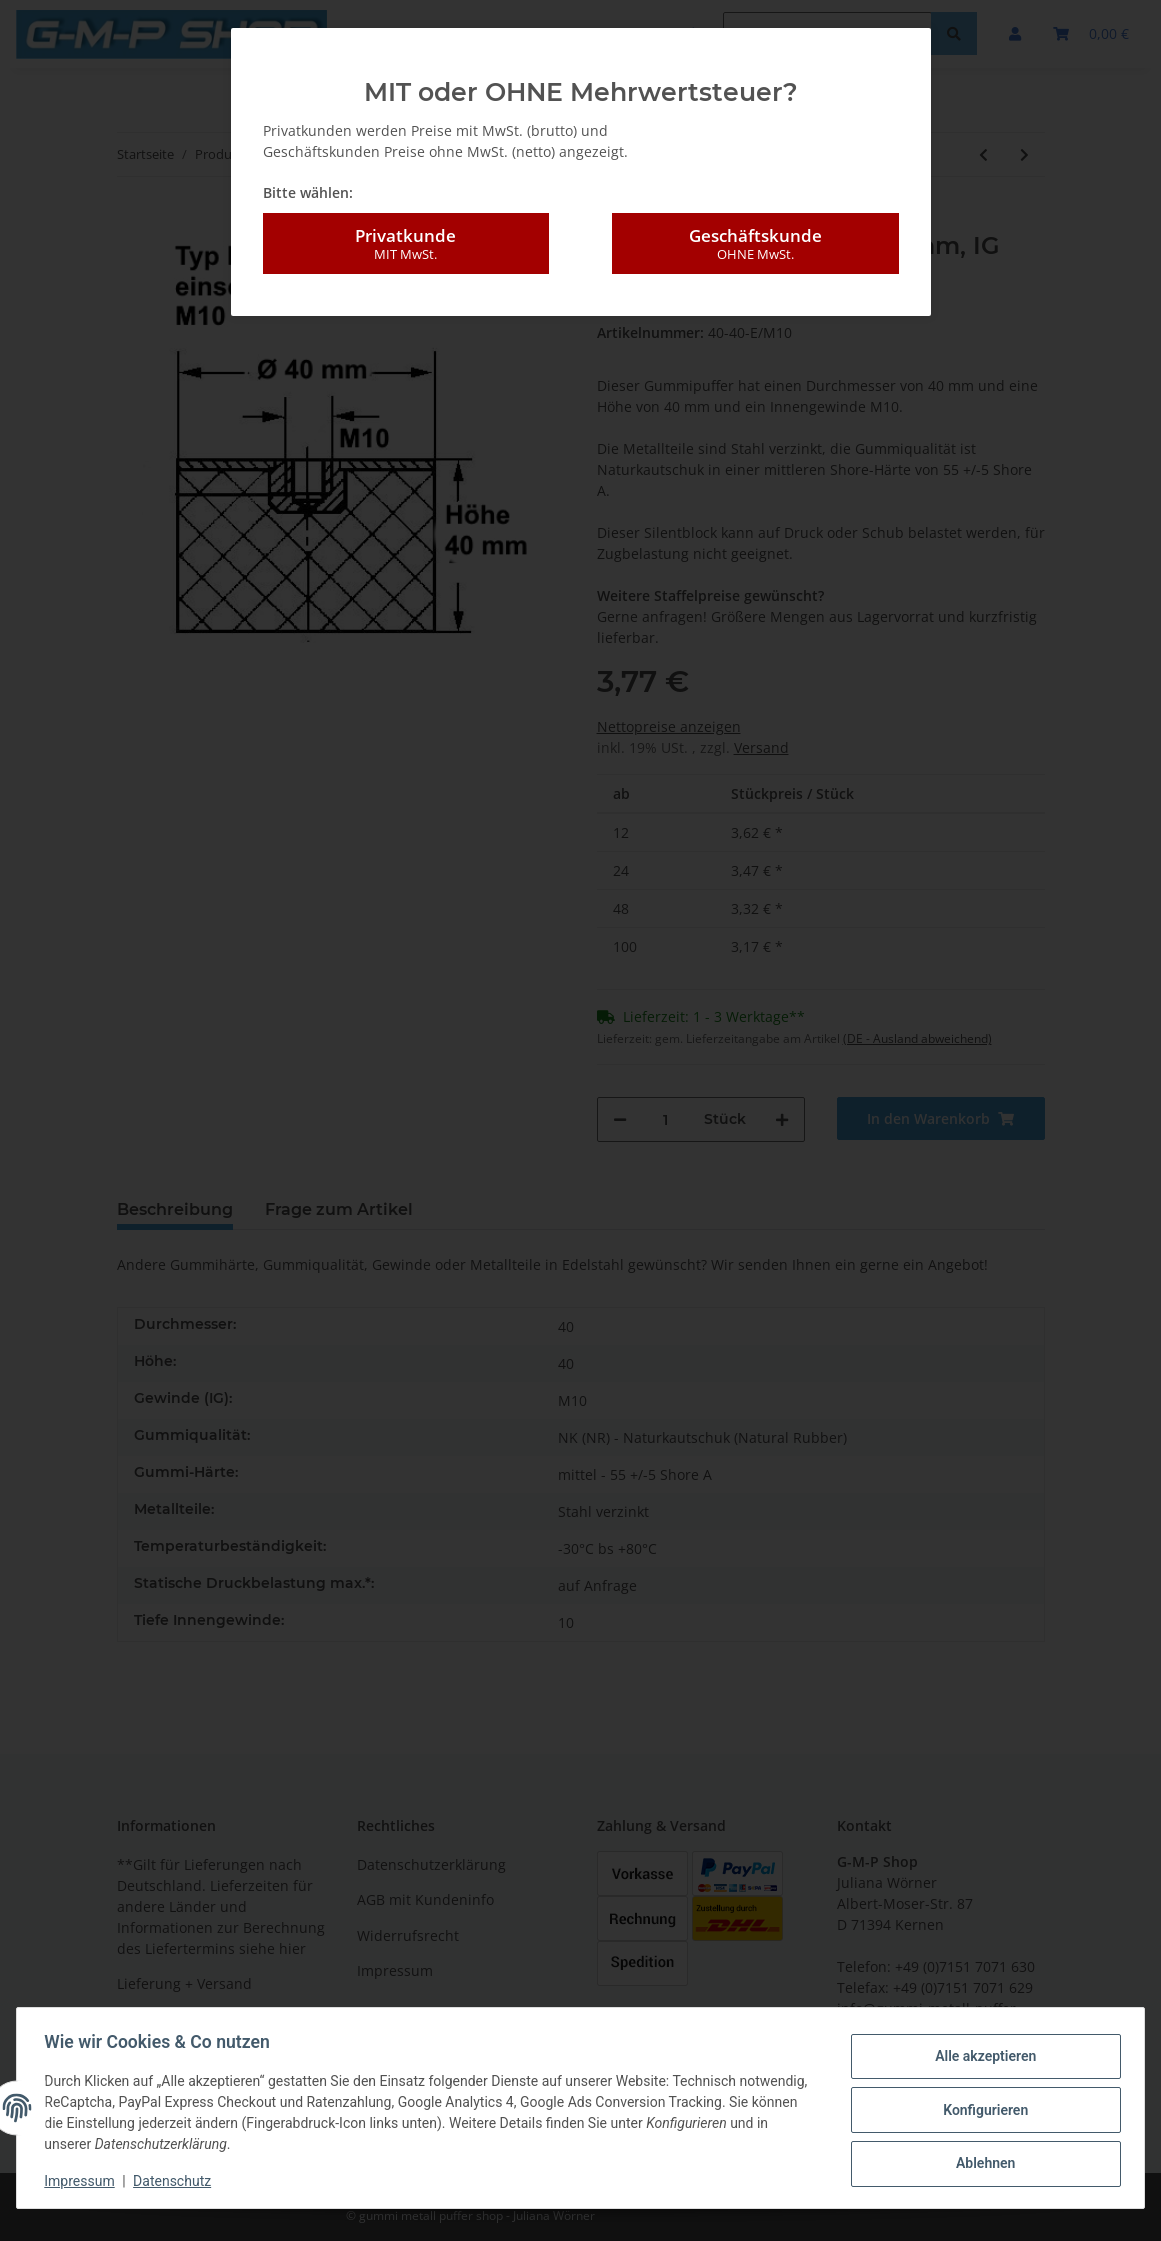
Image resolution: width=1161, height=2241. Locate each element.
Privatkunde (406, 244)
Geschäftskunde (755, 244)
